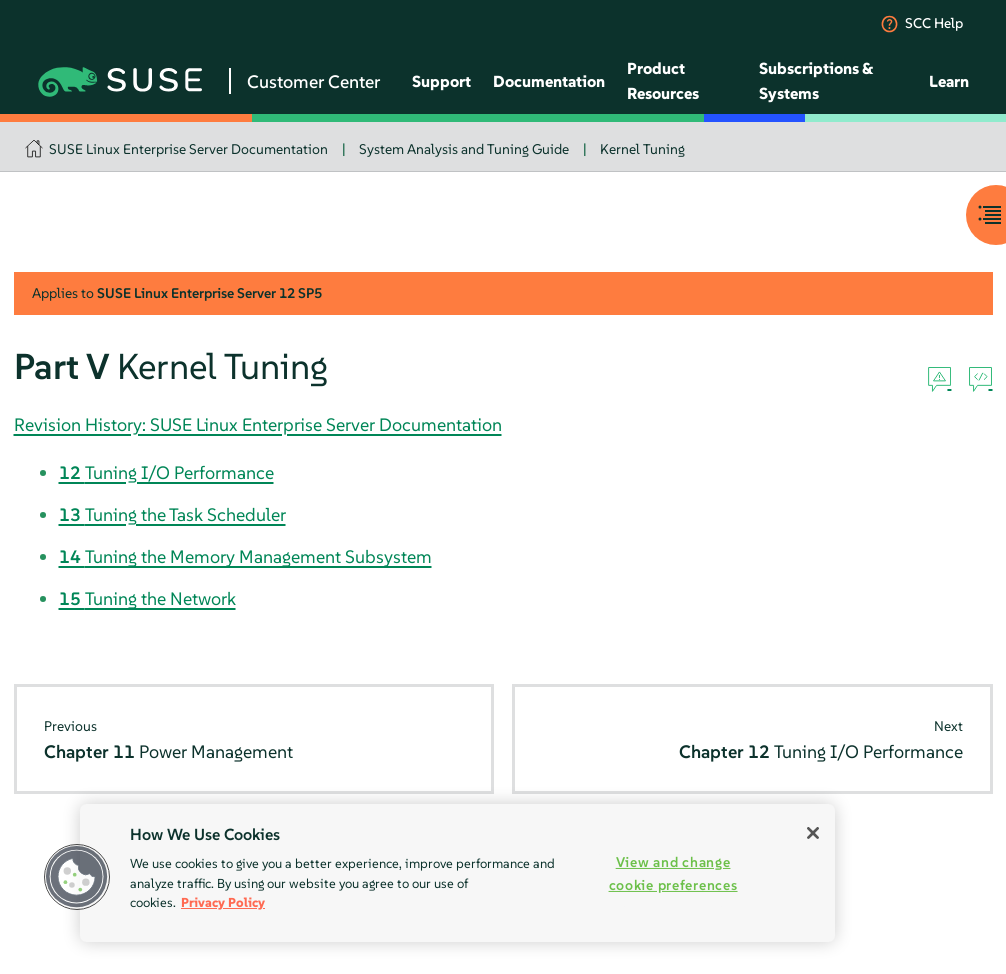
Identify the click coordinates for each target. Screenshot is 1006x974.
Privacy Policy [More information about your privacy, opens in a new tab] (223, 902)
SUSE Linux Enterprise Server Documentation (188, 149)
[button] (77, 877)
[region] (457, 873)
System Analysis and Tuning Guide (464, 149)
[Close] (813, 833)
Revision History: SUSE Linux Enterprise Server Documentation (258, 424)
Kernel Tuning (642, 149)
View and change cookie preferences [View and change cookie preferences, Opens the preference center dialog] (673, 873)
